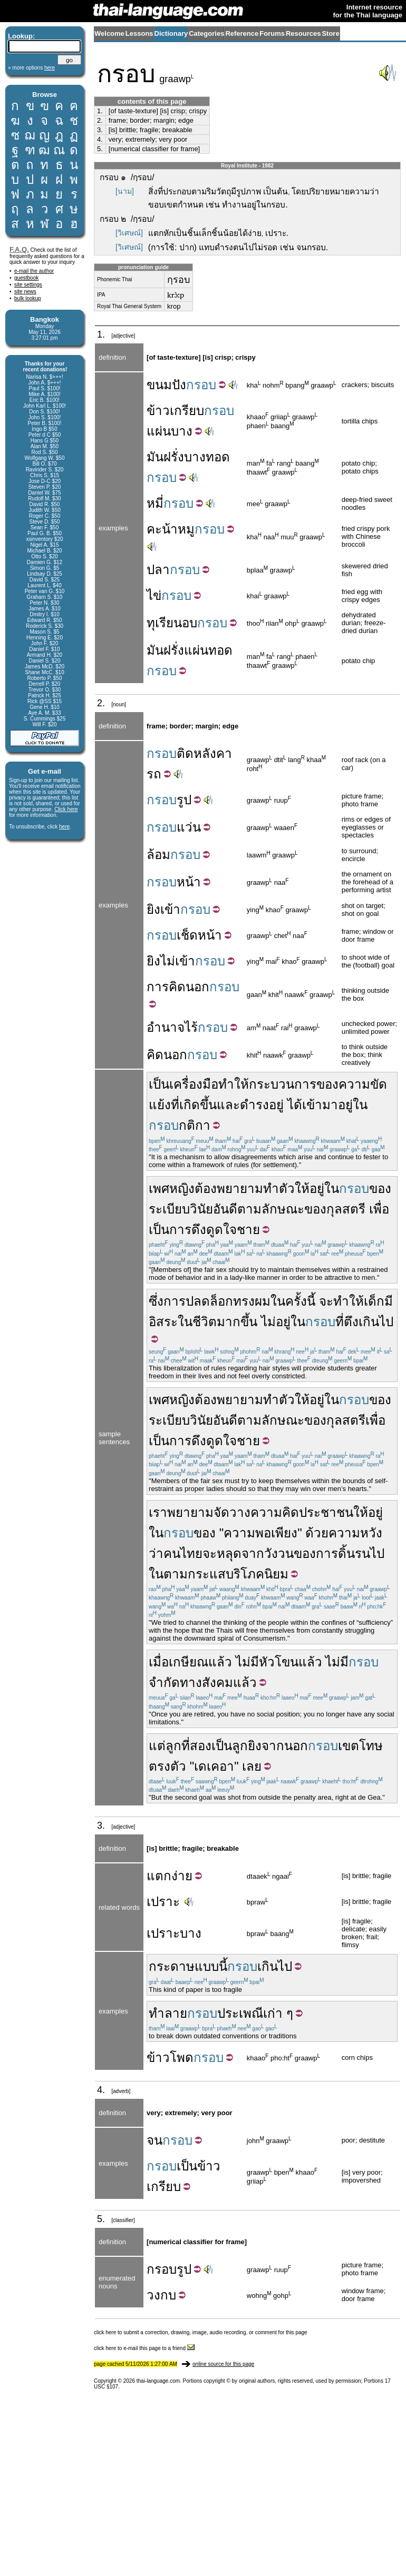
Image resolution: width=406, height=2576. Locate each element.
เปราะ (163, 1901)
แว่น (189, 827)
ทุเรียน (164, 623)
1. (100, 111)
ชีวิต (204, 1322)
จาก (252, 1553)
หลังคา (213, 753)
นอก (197, 987)
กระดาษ (172, 1966)
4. (100, 139)
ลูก (173, 1746)
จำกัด (164, 1682)
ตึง (351, 1322)
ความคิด (274, 1512)
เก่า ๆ (278, 2013)
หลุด (229, 1553)
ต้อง (206, 1188)
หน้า (189, 882)
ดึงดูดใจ (214, 1229)
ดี (233, 1209)
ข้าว (158, 410)
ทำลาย (168, 2013)
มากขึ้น (237, 1322)
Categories (206, 33)
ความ (354, 1084)
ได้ (294, 1105)
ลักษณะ (283, 1209)
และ (228, 1105)
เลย (252, 1766)
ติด (185, 753)
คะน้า (162, 529)
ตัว (178, 1766)
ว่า (156, 1553)
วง (153, 2295)
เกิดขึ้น (198, 1105)
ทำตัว (279, 1188)
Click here (66, 809)
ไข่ (154, 595)
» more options (31, 68)
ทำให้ (233, 1084)
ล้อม (158, 854)
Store (330, 33)
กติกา (194, 1125)
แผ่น (159, 431)
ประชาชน (326, 1512)
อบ (189, 623)
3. (100, 130)
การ (158, 987)
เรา (158, 1512)
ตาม (249, 1209)
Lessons (139, 33)
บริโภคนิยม (257, 1574)
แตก (159, 1876)
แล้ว (310, 1662)
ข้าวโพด (170, 2057)
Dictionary (171, 33)
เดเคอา (214, 1766)
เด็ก (374, 1301)
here (64, 827)
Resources (303, 33)
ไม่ (167, 961)
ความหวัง (355, 1533)
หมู (186, 529)
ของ (327, 1084)
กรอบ (162, 2269)
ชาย (248, 1229)
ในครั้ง (288, 1301)
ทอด (218, 457)
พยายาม (240, 1188)
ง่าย (181, 1876)
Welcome (109, 33)
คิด (177, 987)
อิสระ (163, 1322)
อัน (221, 1209)
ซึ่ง (156, 1301)
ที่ (175, 1105)
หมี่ (155, 503)
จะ (326, 1301)
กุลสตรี (345, 1209)
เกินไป (376, 1322)
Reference (241, 33)
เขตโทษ (360, 1746)
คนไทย (182, 1553)
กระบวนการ (282, 1084)
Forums (272, 33)
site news (25, 291)
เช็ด (187, 935)
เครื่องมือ (193, 1084)
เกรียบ (187, 410)
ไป (377, 1553)
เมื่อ (159, 1662)
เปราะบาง (174, 1933)
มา (330, 1105)
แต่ (157, 1746)
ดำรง (254, 1105)
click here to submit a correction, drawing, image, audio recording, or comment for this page (200, 2332)
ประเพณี (240, 2013)
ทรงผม (251, 1301)
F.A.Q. (19, 249)
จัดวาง (232, 1512)
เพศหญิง (172, 1188)
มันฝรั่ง (165, 457)
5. (100, 149)
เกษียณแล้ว (200, 1662)
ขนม (159, 385)
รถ (154, 774)
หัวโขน (278, 1662)
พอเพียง (276, 1533)
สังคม (217, 1682)
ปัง (179, 385)
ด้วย (316, 1533)
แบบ (207, 1966)
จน (154, 2140)
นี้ (311, 1301)
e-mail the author (34, 271)
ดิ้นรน (354, 1553)
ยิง (153, 909)
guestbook (26, 278)
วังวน (279, 1553)
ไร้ (191, 1027)
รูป (184, 800)
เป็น (159, 1084)
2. (100, 120)
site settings (28, 285)
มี (388, 1301)
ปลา (158, 569)
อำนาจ (166, 1027)
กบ (168, 2295)
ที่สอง (196, 1746)
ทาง (191, 1682)
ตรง (159, 1766)
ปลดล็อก (209, 1301)
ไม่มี (247, 1662)
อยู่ (276, 1105)
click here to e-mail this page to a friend (144, 2348)
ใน (360, 1105)
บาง (181, 431)
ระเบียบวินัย (181, 1209)
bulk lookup (27, 298)
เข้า (170, 909)
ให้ (302, 1188)
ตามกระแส (194, 1574)
